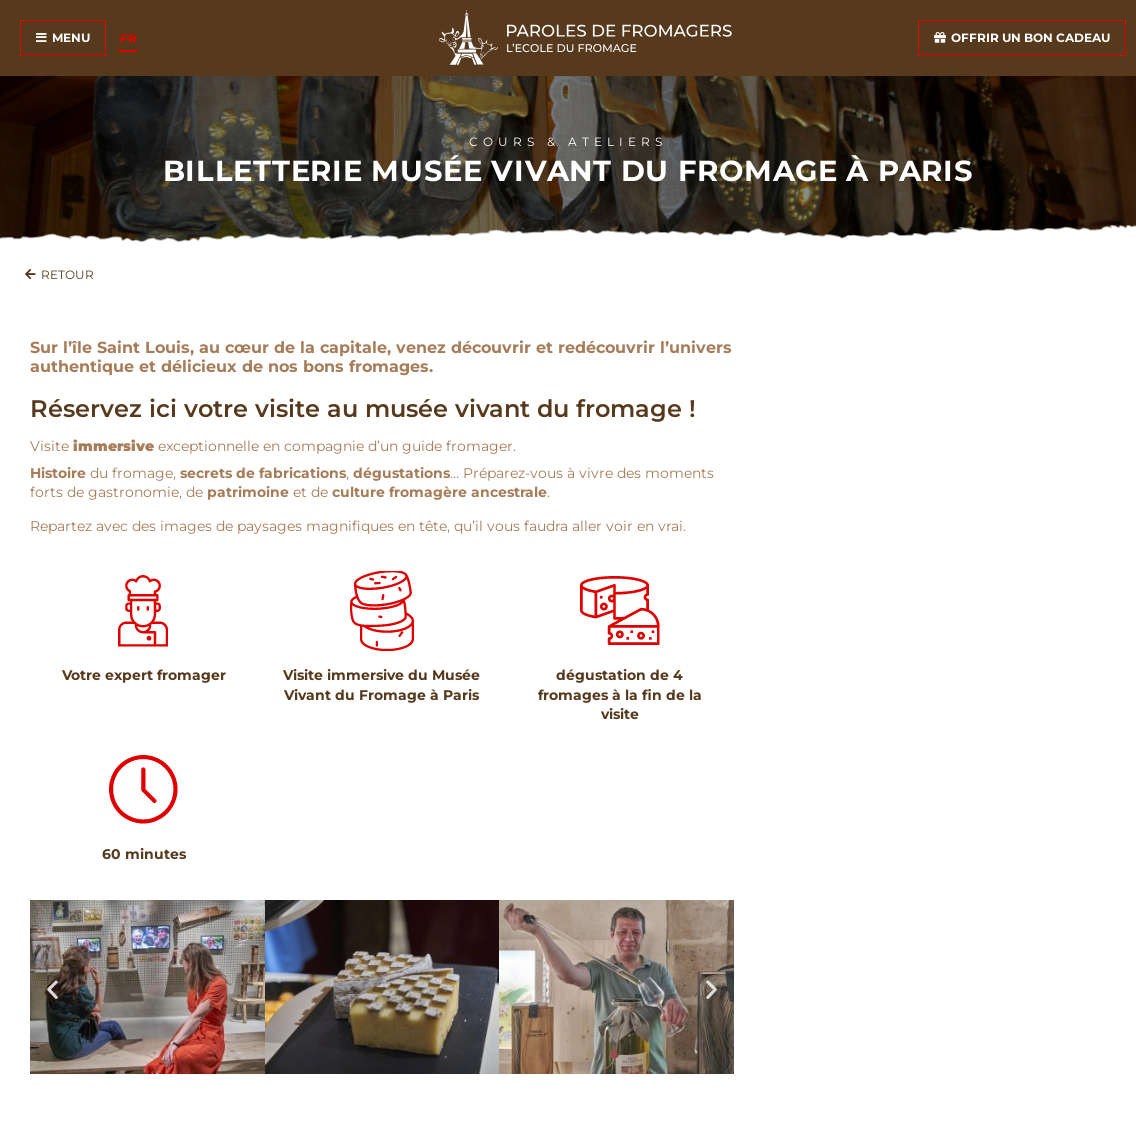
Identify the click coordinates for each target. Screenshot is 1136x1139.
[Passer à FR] (128, 38)
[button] (52, 989)
